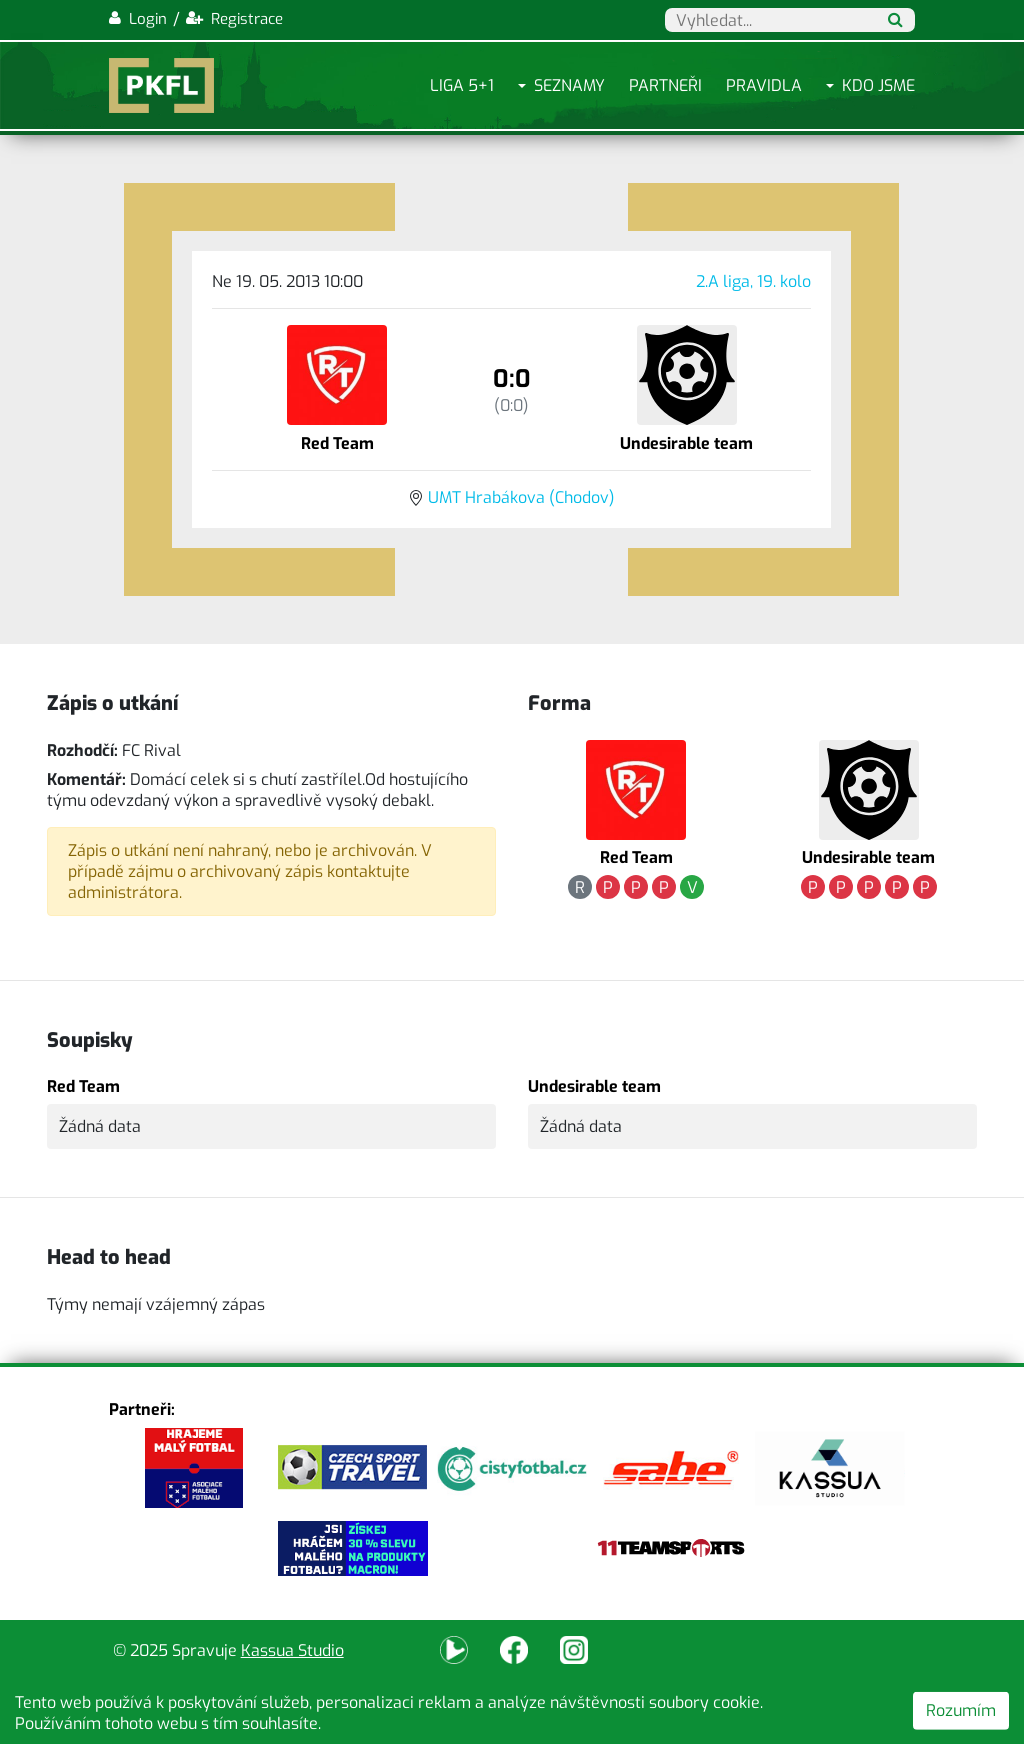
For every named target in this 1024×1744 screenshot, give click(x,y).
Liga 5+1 (462, 85)
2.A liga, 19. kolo (753, 281)
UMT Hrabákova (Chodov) (521, 497)
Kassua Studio (292, 1650)
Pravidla (764, 85)
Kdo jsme (878, 85)
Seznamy (569, 85)
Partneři (665, 85)
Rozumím (961, 1710)
